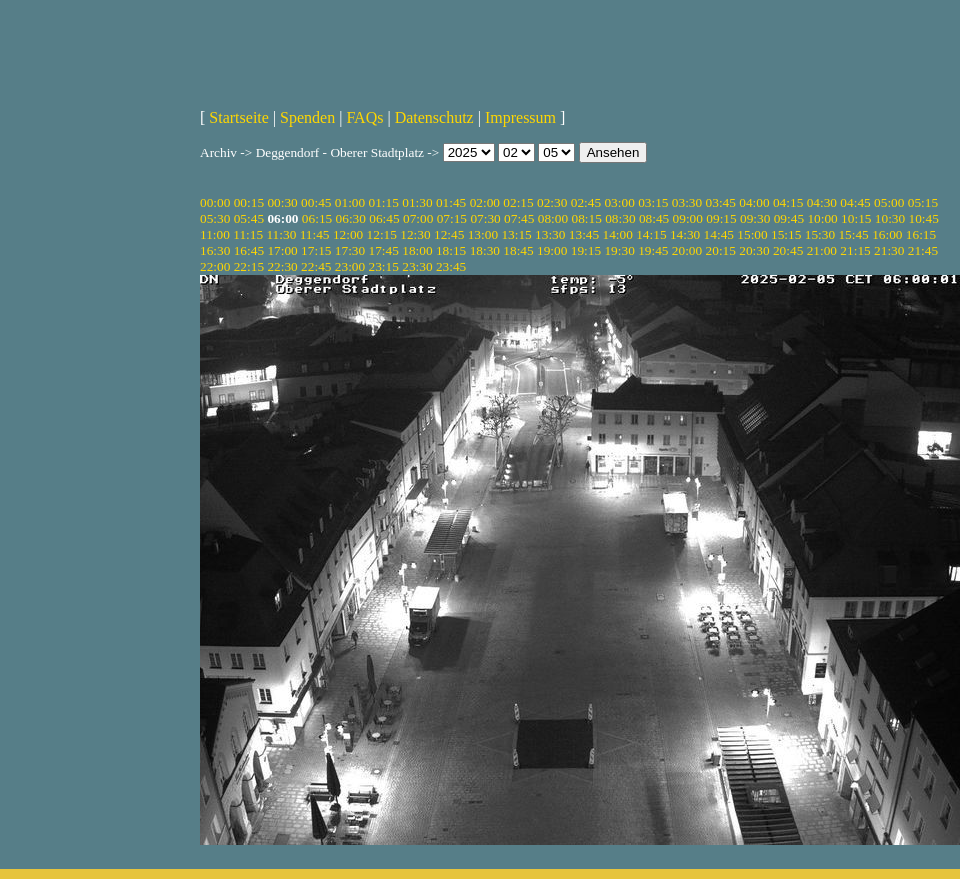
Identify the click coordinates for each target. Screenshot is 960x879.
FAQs (364, 117)
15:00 (752, 234)
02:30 (552, 202)
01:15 (384, 202)
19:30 (619, 250)
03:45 (721, 202)
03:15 (653, 202)
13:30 (550, 234)
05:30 (215, 218)
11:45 (315, 234)
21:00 (822, 250)
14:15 (651, 234)
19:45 (653, 250)
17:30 (350, 250)
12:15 (382, 234)
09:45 (789, 218)
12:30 (415, 234)
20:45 (788, 250)
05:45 (249, 218)
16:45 (249, 250)
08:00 (553, 218)
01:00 (350, 202)
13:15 (516, 234)
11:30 (281, 234)
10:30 (890, 218)
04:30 (822, 202)
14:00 (618, 234)
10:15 (856, 218)
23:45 (451, 266)
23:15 (384, 266)
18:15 (451, 250)
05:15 (923, 202)
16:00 (887, 234)
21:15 (855, 250)
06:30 (351, 218)
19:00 (552, 250)
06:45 (384, 218)
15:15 (786, 234)
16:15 (921, 234)
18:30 (485, 250)
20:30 (754, 250)
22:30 (282, 266)
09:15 (721, 218)
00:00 (215, 202)
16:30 (215, 250)
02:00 (485, 202)
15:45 (853, 234)
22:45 (316, 266)
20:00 (687, 250)
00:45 (316, 202)
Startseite (239, 117)
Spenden (307, 117)
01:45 (451, 202)
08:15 (586, 218)
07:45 (519, 218)
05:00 (889, 202)
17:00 (282, 250)
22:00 (215, 266)
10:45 (924, 218)
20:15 (721, 250)
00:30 (282, 202)
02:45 (586, 202)
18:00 (417, 250)
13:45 (584, 234)
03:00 (619, 202)
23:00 (350, 266)
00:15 (249, 202)
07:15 (452, 218)
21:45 (923, 250)
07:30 (485, 218)
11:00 (215, 234)
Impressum (520, 117)
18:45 (518, 250)
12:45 (449, 234)
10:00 (822, 218)
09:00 (688, 218)
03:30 (687, 202)
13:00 (483, 234)
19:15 (586, 250)
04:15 (788, 202)
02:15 (518, 202)
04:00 (754, 202)
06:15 (317, 218)
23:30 (417, 266)
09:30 (755, 218)
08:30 (620, 218)
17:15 (316, 250)
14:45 (719, 234)
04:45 (855, 202)
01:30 (417, 202)
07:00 (418, 218)
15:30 (820, 234)
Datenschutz (434, 117)
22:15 (249, 266)
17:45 (384, 250)
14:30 (685, 234)
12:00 (348, 234)
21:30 (889, 250)
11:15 (248, 234)
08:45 (654, 218)
